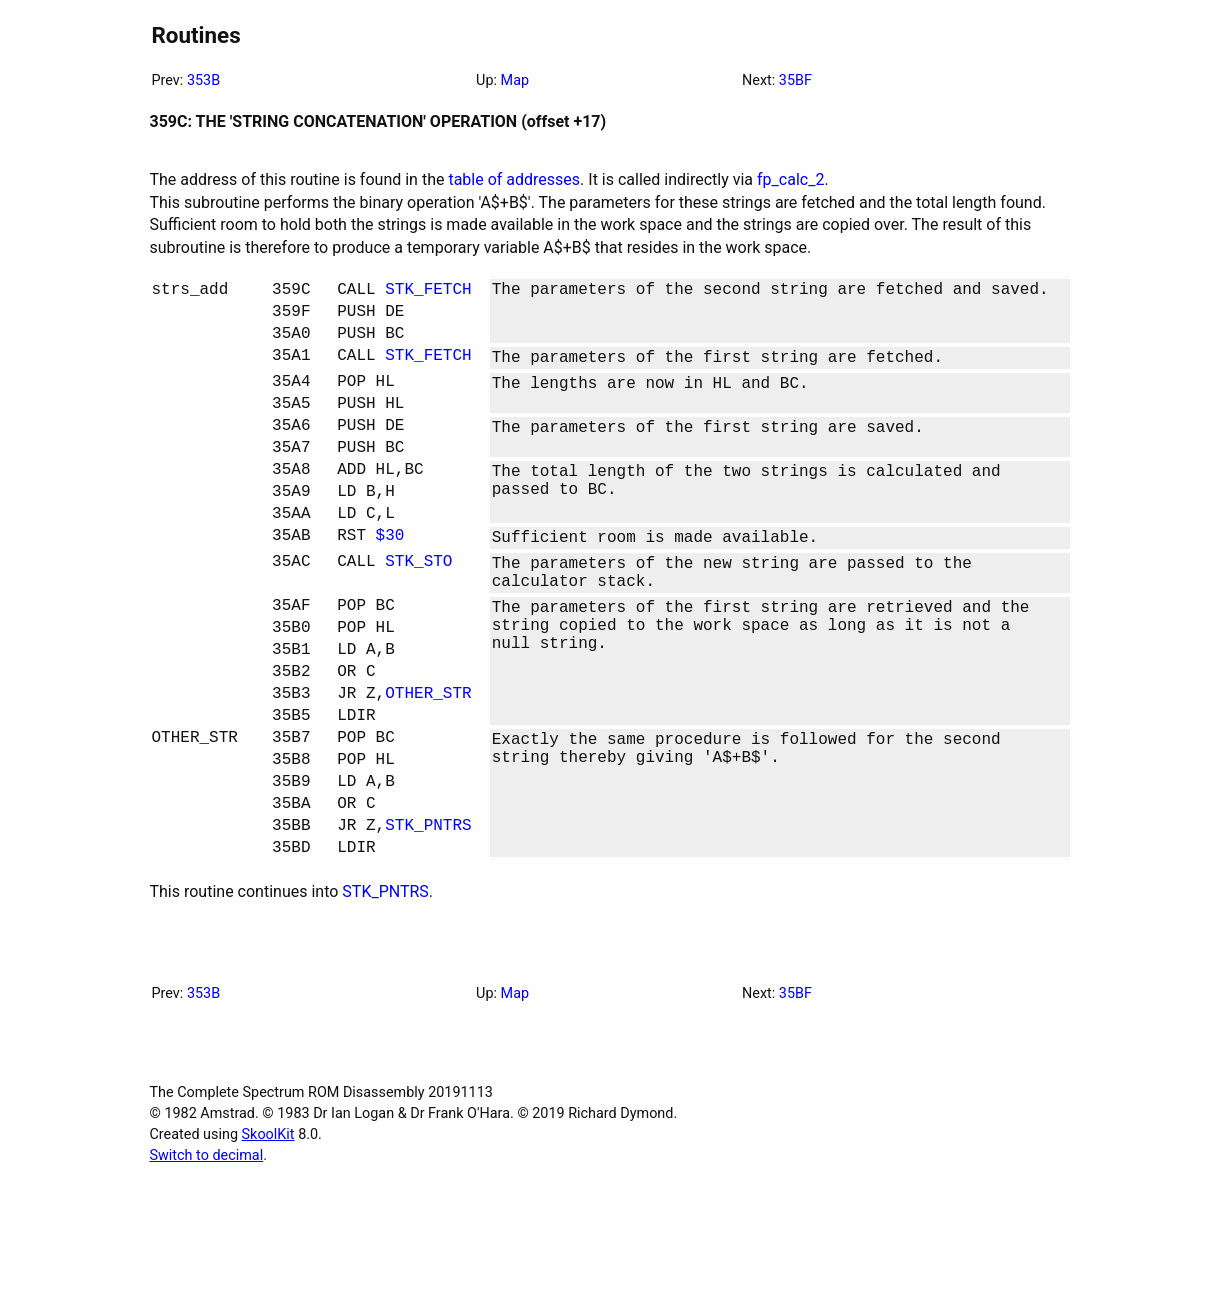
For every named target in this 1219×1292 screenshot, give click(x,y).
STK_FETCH (428, 292)
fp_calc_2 (790, 179)
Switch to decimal (207, 1259)
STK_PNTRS (428, 924)
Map (515, 80)
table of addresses (514, 179)
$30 (390, 582)
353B (203, 80)
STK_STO (418, 612)
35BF (795, 80)
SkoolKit (268, 1238)
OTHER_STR (428, 768)
